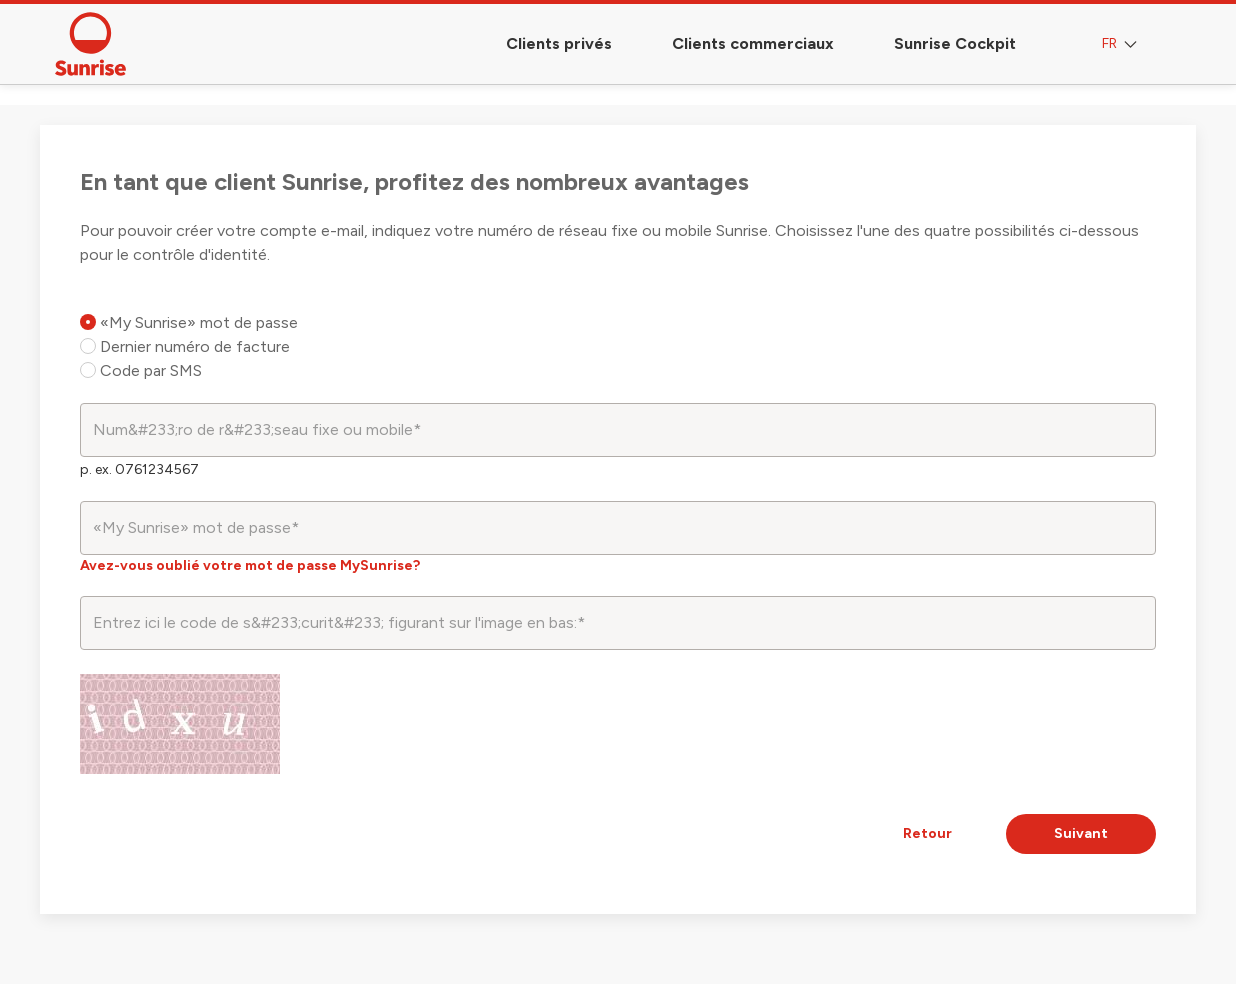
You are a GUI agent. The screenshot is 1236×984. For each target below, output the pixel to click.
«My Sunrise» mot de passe (189, 322)
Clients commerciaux (753, 43)
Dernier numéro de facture (185, 346)
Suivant (1081, 833)
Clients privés (559, 43)
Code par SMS (141, 370)
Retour (927, 833)
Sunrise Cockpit (955, 43)
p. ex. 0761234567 (139, 469)
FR (1121, 44)
